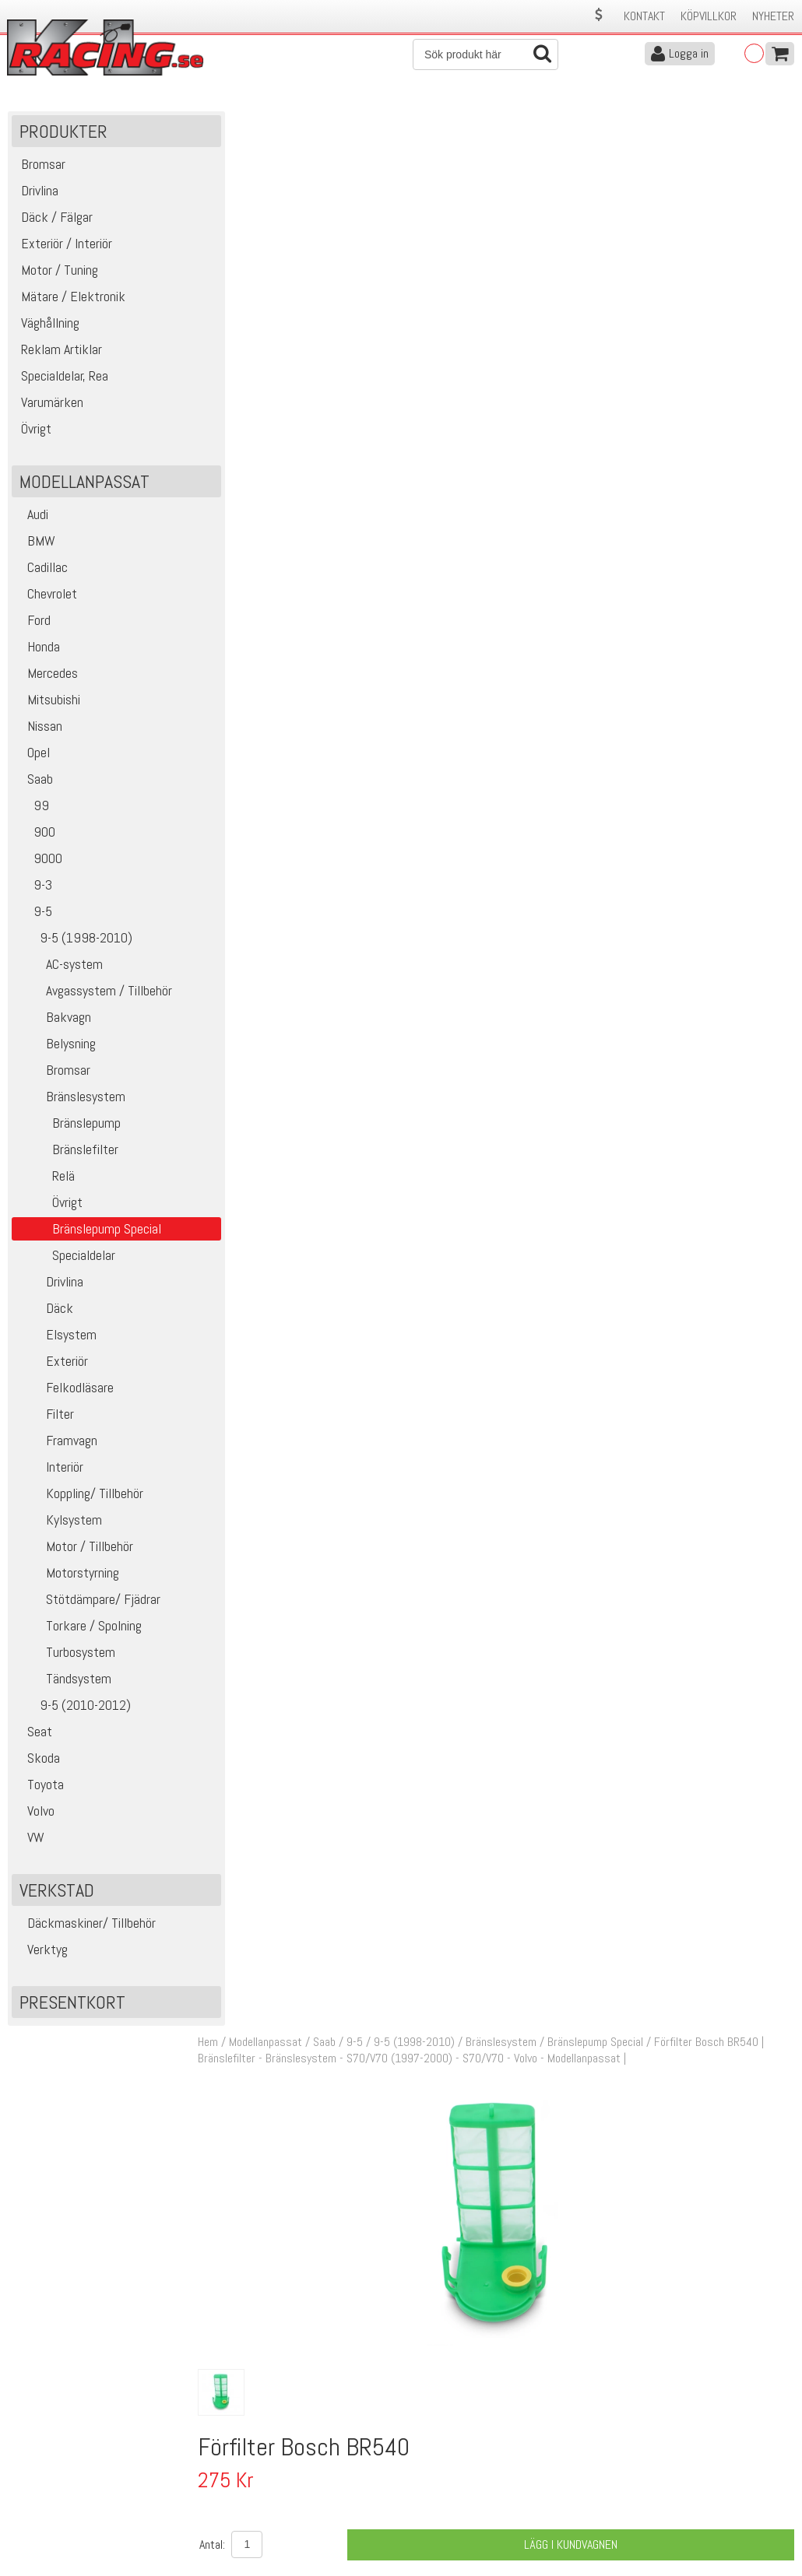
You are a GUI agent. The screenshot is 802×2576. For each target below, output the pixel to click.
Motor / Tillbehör (74, 1550)
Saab (34, 782)
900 (35, 835)
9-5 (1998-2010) (74, 941)
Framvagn (56, 1444)
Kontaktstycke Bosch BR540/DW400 (451, 1067)
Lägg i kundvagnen (574, 625)
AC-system (59, 968)
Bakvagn (53, 1021)
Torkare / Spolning (79, 1629)
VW (30, 1841)
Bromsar (53, 1074)
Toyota (40, 1788)
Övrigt (49, 1206)
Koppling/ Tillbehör (79, 1497)
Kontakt (644, 16)
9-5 (34, 915)
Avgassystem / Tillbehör (94, 994)
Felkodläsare (65, 1391)
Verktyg (42, 1953)
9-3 (34, 888)
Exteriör (52, 1365)
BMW (35, 544)
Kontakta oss (235, 2447)
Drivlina (49, 1285)
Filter (45, 1418)
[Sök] (485, 54)
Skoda (38, 1762)
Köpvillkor (709, 16)
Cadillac (42, 571)
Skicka (774, 2337)
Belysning (56, 1047)
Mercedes (47, 677)
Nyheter (773, 16)
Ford (33, 624)
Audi (32, 518)
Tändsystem (63, 1682)
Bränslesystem (70, 1100)
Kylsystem (59, 1523)
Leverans (224, 2480)
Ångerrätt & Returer (250, 2496)
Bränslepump (68, 1126)
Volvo (35, 1814)
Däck (44, 1312)
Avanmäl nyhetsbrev (54, 2529)
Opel (33, 756)
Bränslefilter (67, 1153)
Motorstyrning (67, 1576)
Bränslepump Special (605, 123)
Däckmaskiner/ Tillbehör (86, 1927)
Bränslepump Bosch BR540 (427, 1028)
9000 (39, 862)
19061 (246, 1068)
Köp (774, 1036)
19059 (246, 1028)
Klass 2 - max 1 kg (550, 707)
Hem (218, 123)
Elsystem (56, 1338)
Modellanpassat (275, 123)
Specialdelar (65, 1259)
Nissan (39, 730)
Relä (45, 1179)
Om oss (425, 2447)
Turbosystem (65, 1656)
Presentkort (72, 2006)
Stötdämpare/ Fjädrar (88, 1603)
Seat (34, 1735)
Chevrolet (46, 597)
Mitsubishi (48, 703)
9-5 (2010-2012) (73, 1709)
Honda (38, 650)
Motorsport (390, 1045)
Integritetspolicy (241, 2512)
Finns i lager (534, 679)
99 (32, 809)
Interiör (49, 1470)
